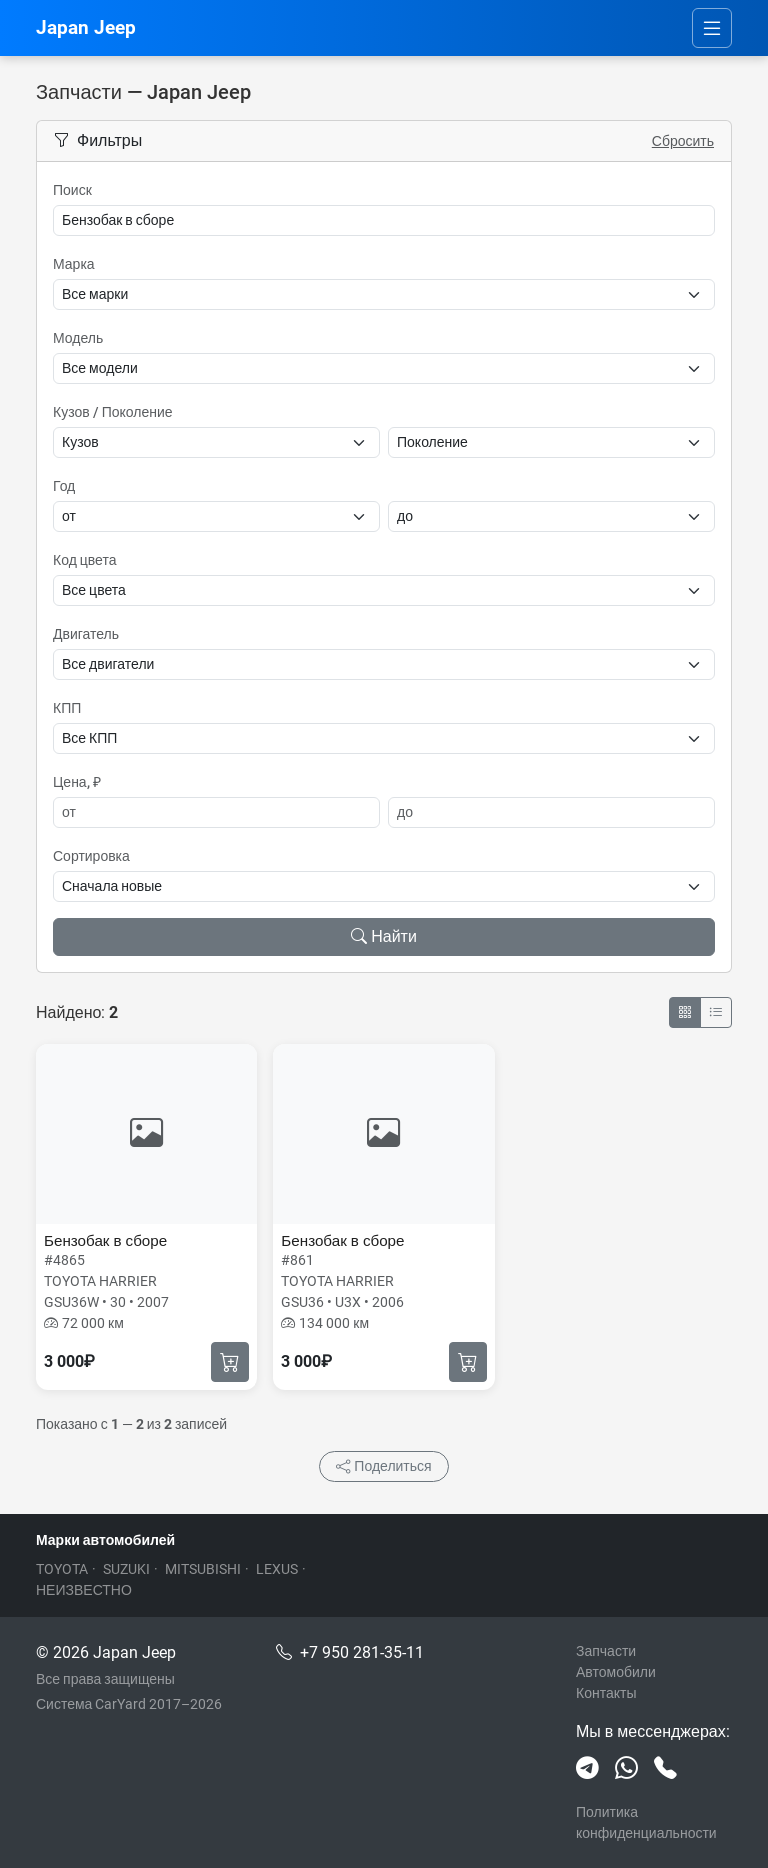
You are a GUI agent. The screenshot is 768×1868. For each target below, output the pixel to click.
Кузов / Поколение (113, 412)
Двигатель (86, 634)
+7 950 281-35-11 (362, 1652)
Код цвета (84, 560)
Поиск (72, 190)
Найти (384, 936)
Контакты (606, 1693)
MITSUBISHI (203, 1569)
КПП (67, 708)
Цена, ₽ (77, 782)
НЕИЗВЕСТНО (84, 1590)
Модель (78, 338)
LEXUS (277, 1569)
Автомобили (616, 1672)
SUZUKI (126, 1569)
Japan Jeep (86, 27)
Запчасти (606, 1651)
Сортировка (91, 856)
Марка (74, 264)
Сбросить (683, 141)
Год (64, 486)
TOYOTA (62, 1569)
